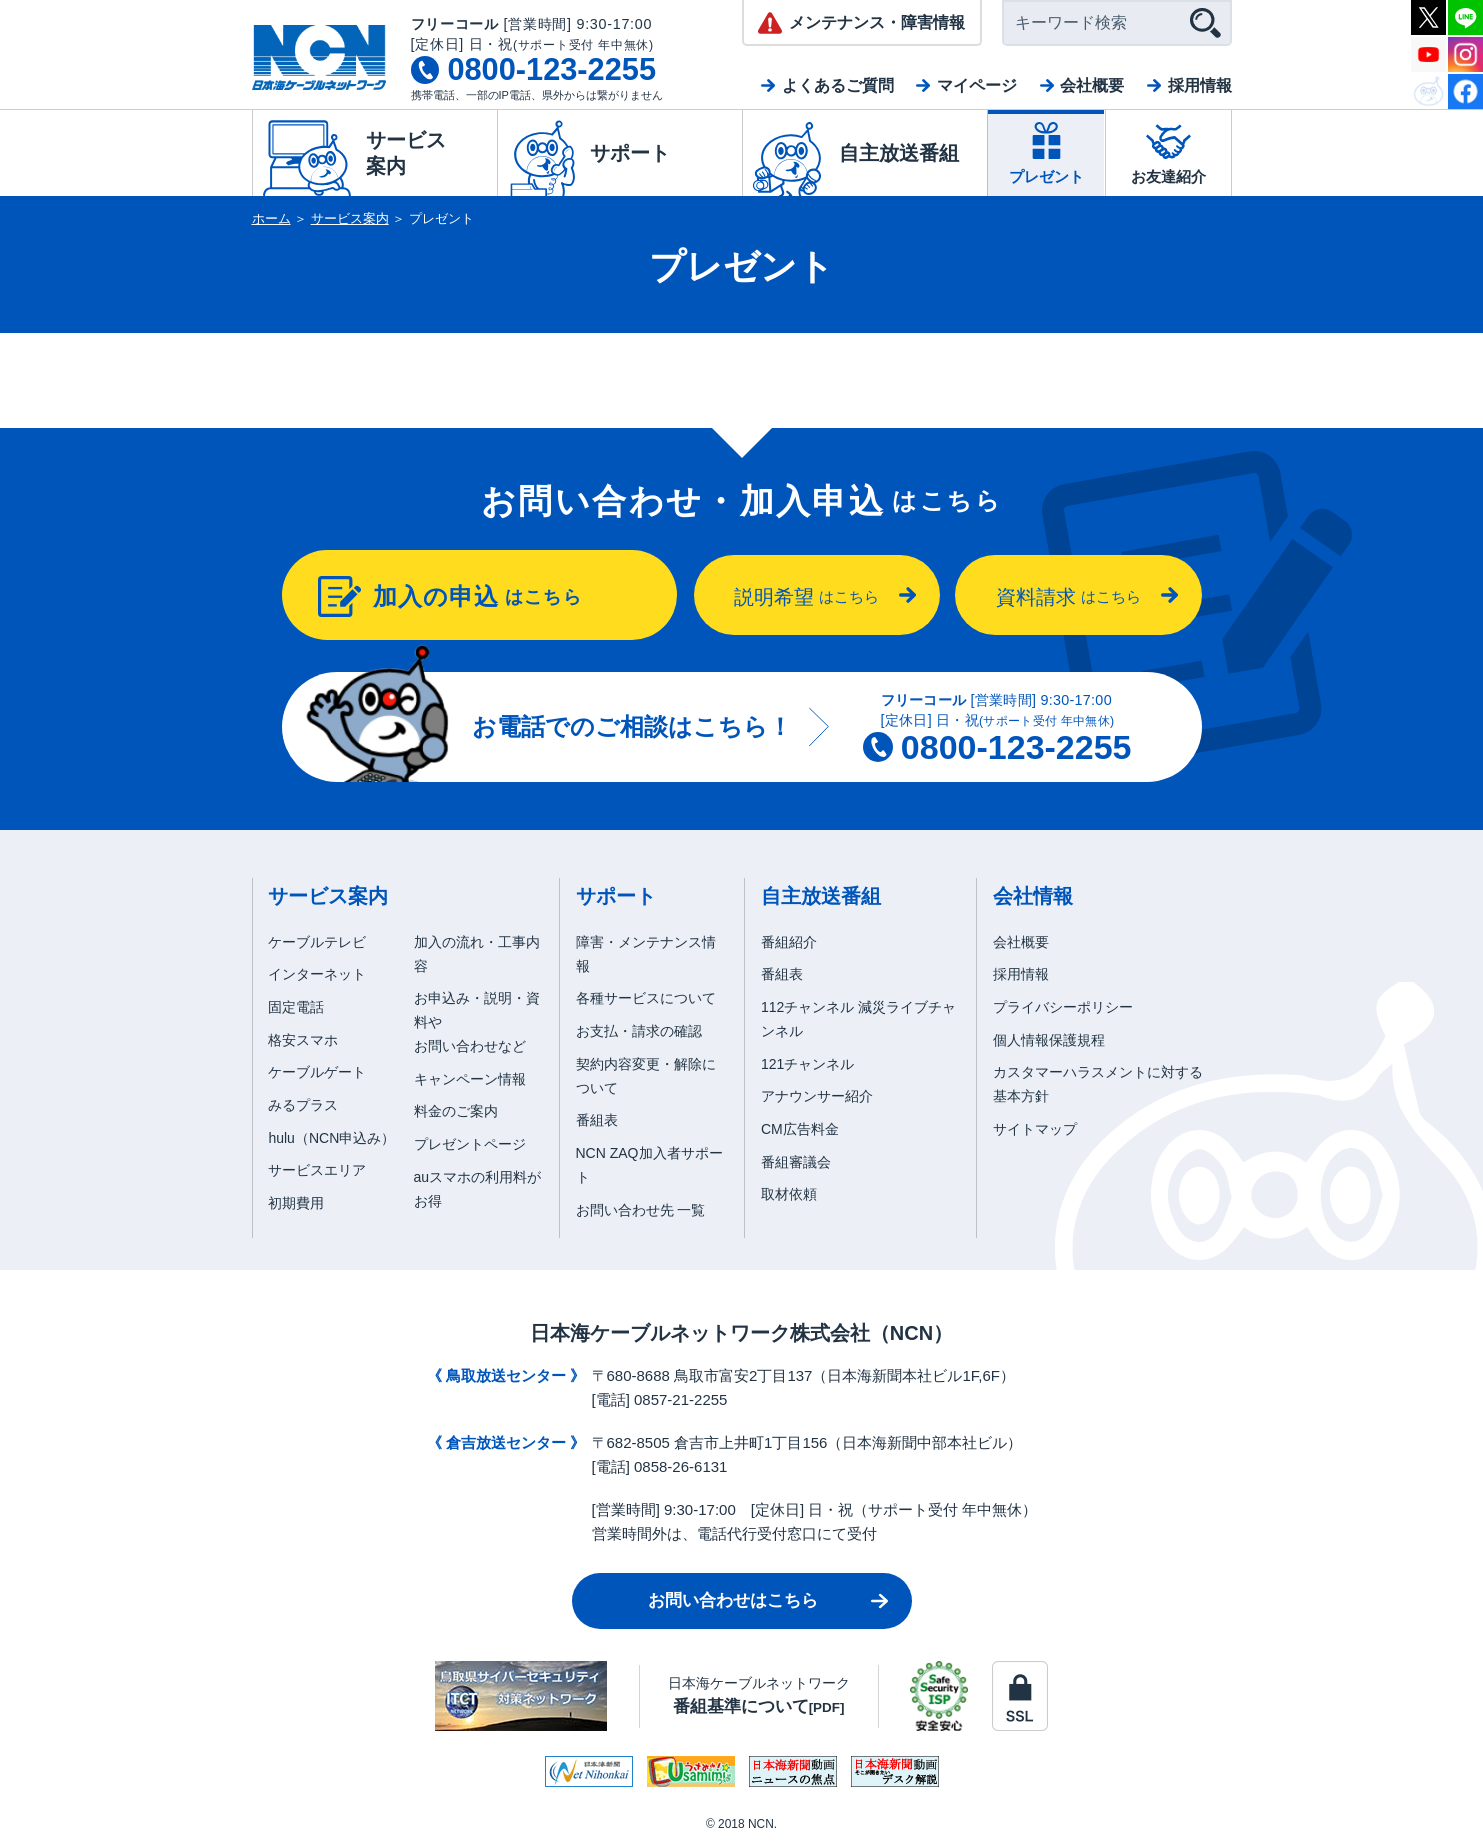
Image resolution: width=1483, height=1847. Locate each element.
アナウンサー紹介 (817, 1096)
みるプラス (303, 1105)
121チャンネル (807, 1064)
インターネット (317, 974)
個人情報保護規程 (1049, 1040)
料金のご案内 (456, 1111)
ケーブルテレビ (317, 942)
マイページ (977, 85)
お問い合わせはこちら (733, 1600)
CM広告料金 (800, 1129)
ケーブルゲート (317, 1072)
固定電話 (296, 1007)
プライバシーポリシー (1063, 1007)
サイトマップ (1035, 1129)
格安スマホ (303, 1040)
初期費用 (296, 1203)
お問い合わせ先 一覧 (641, 1210)
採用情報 (1200, 85)
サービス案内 (350, 218)
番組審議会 (796, 1162)
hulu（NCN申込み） (331, 1138)
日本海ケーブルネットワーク (759, 1695)
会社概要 (1092, 85)
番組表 (597, 1120)
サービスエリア (317, 1170)
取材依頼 (789, 1194)
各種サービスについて (646, 998)
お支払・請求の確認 (639, 1031)
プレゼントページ (470, 1144)
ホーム (271, 218)
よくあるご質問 (838, 85)
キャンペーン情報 (470, 1079)
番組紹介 (789, 942)
